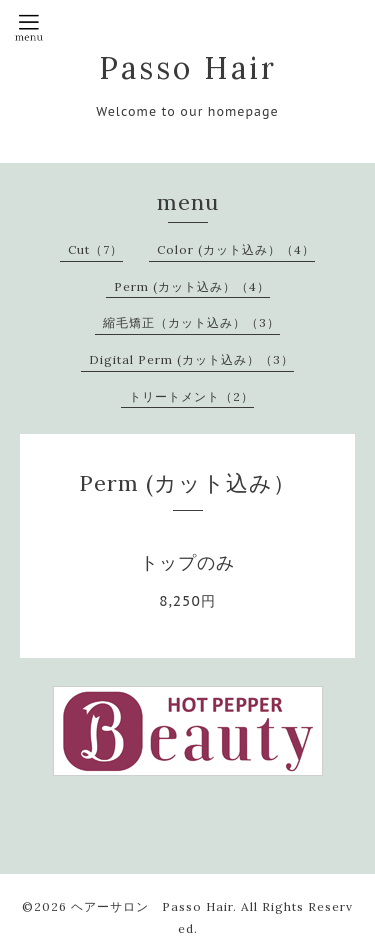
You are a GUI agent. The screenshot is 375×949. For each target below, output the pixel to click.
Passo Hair (188, 68)
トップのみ (187, 562)
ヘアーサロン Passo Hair (152, 906)
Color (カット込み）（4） (236, 249)
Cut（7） (95, 249)
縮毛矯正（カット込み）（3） (191, 322)
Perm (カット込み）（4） (192, 286)
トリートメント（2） (191, 396)
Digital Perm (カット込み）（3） (191, 359)
